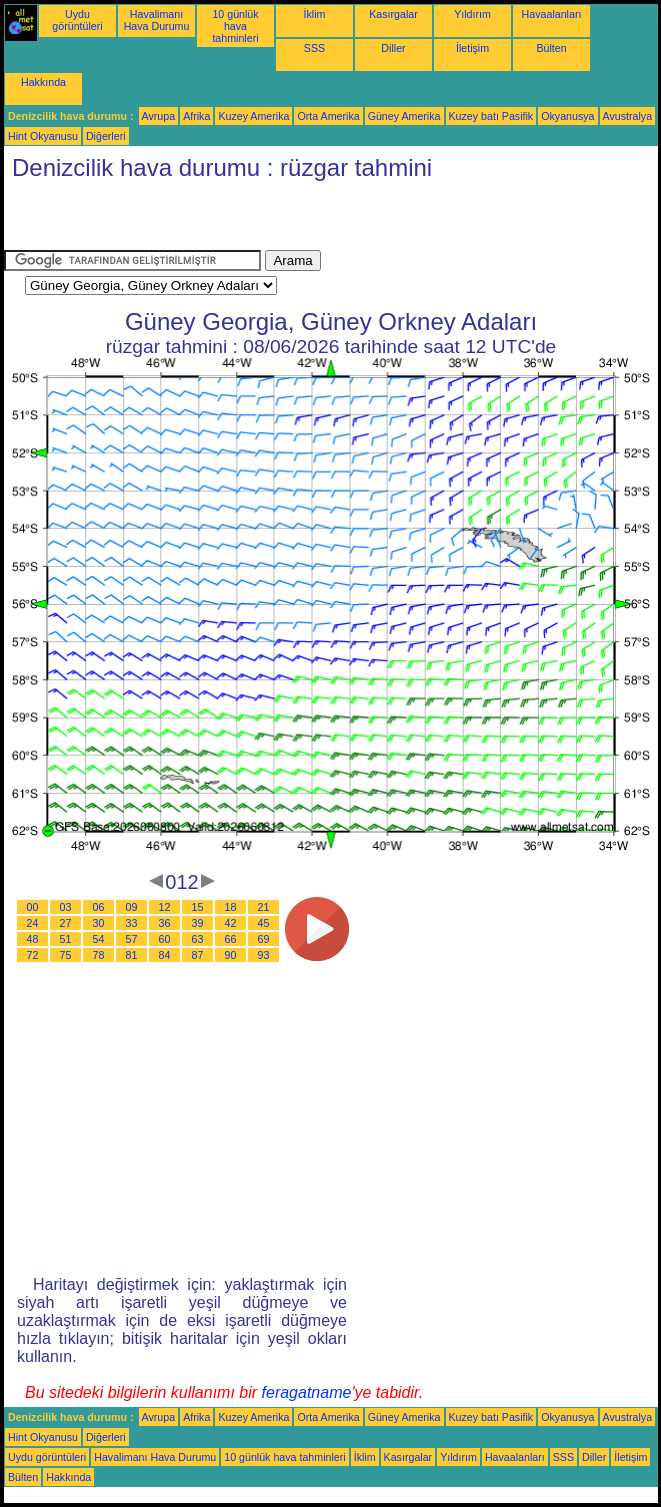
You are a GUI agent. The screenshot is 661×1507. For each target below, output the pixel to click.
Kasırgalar (393, 14)
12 (165, 907)
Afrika (196, 116)
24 (33, 923)
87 (198, 955)
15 (198, 907)
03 (66, 907)
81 (132, 955)
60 (165, 939)
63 (198, 939)
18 (231, 907)
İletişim (472, 48)
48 (33, 939)
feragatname (307, 1392)
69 (264, 939)
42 (231, 923)
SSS (314, 48)
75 (66, 955)
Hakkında (43, 82)
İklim (315, 14)
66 (231, 939)
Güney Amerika (404, 116)
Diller (393, 48)
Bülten (551, 48)
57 (132, 939)
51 (66, 939)
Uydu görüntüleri (77, 20)
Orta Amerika (328, 116)
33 (132, 923)
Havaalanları (552, 14)
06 (99, 907)
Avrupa (159, 116)
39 (198, 923)
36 (165, 923)
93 (264, 955)
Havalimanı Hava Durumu (157, 20)
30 (99, 923)
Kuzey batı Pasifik (491, 116)
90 (231, 955)
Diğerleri (106, 136)
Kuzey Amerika (253, 116)
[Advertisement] (238, 220)
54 (99, 939)
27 (66, 923)
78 (99, 955)
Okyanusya (567, 116)
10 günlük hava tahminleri (235, 26)
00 (33, 907)
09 (132, 907)
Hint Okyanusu (43, 136)
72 (33, 955)
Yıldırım (472, 14)
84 (165, 955)
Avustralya (628, 116)
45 (264, 923)
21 (264, 907)
